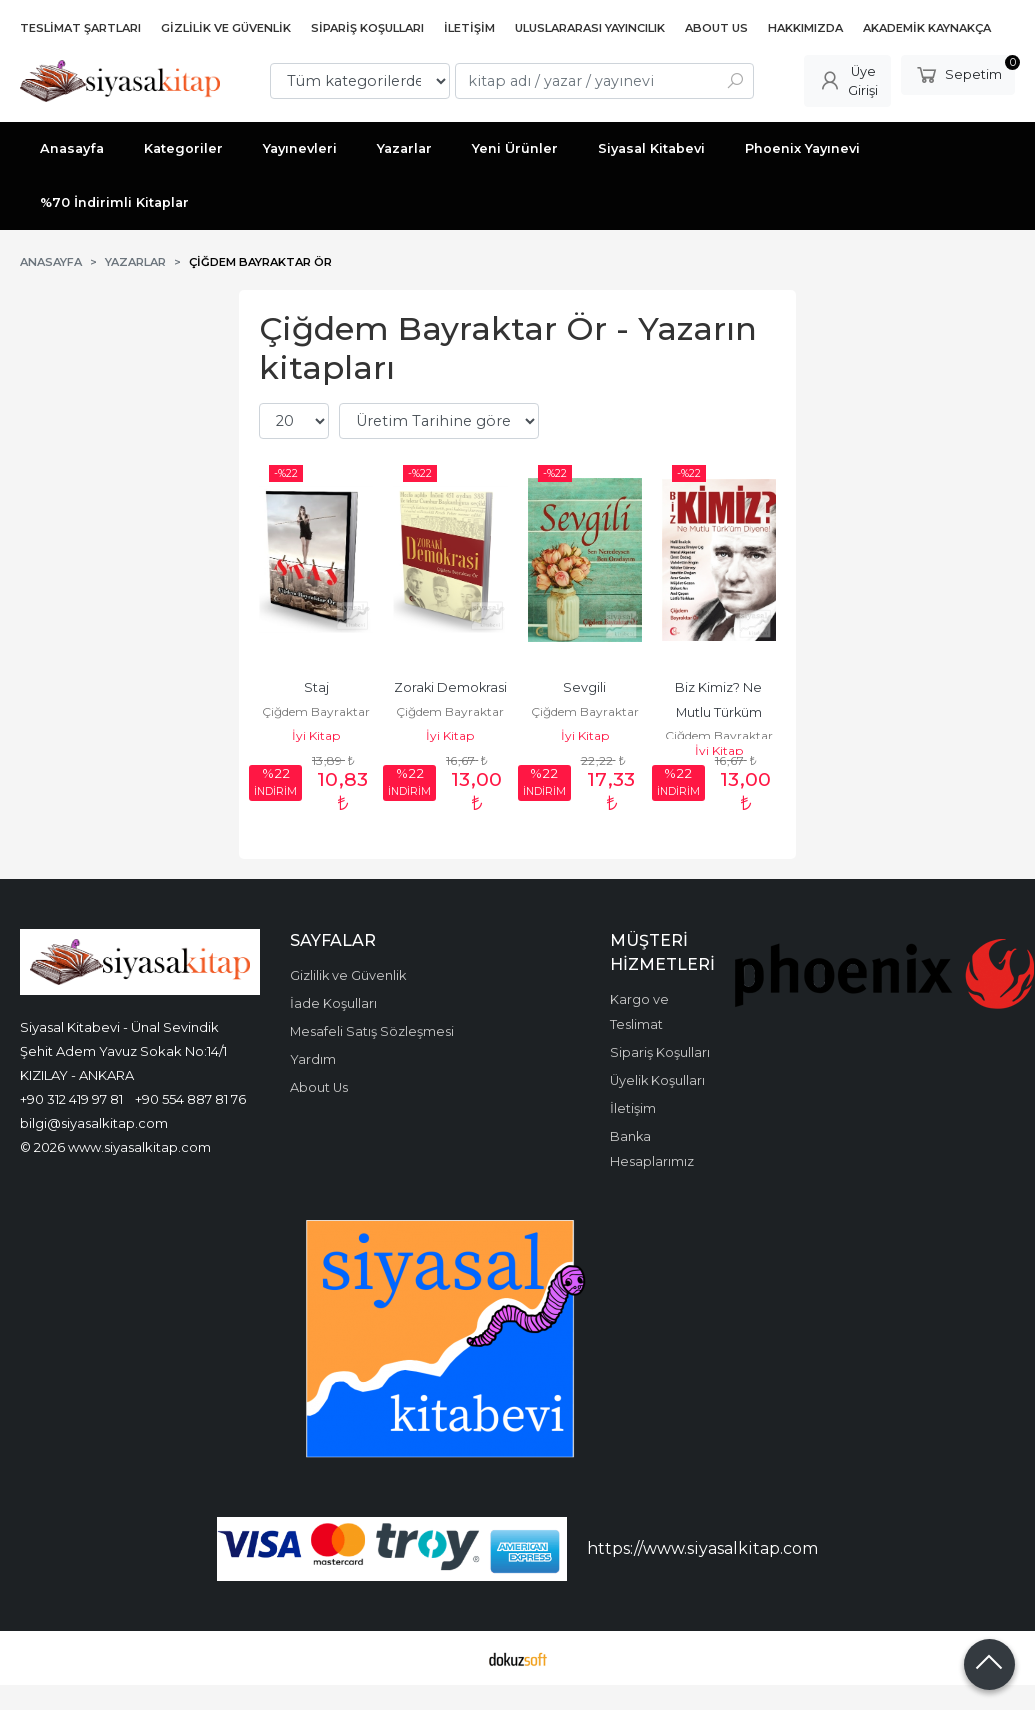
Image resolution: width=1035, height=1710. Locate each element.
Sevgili (584, 687)
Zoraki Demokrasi (450, 687)
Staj (316, 687)
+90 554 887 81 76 (190, 1099)
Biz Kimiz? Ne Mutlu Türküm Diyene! (720, 712)
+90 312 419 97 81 (71, 1099)
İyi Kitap (316, 735)
